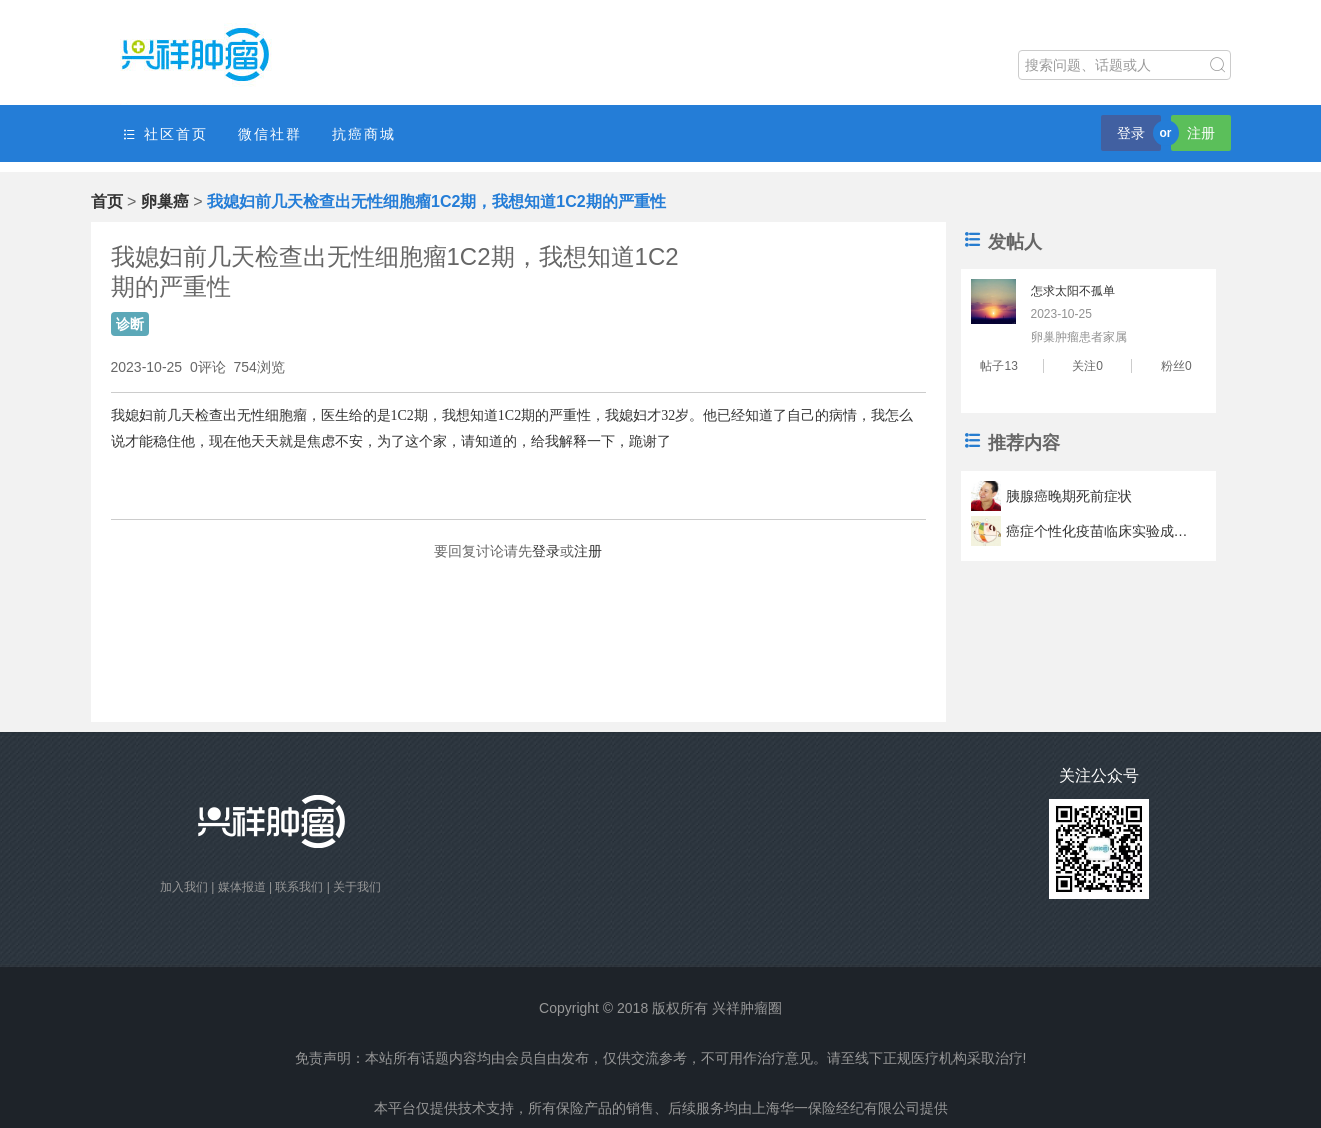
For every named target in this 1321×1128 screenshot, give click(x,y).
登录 (1131, 133)
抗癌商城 (364, 134)
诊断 (130, 324)
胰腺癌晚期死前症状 (1069, 496)
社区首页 (165, 134)
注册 (1201, 133)
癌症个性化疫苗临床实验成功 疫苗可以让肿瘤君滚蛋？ (1100, 531)
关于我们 (357, 887)
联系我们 (299, 887)
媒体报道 (242, 887)
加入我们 (184, 887)
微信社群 (270, 134)
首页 (107, 201)
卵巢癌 (165, 201)
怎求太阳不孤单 (1073, 291)
